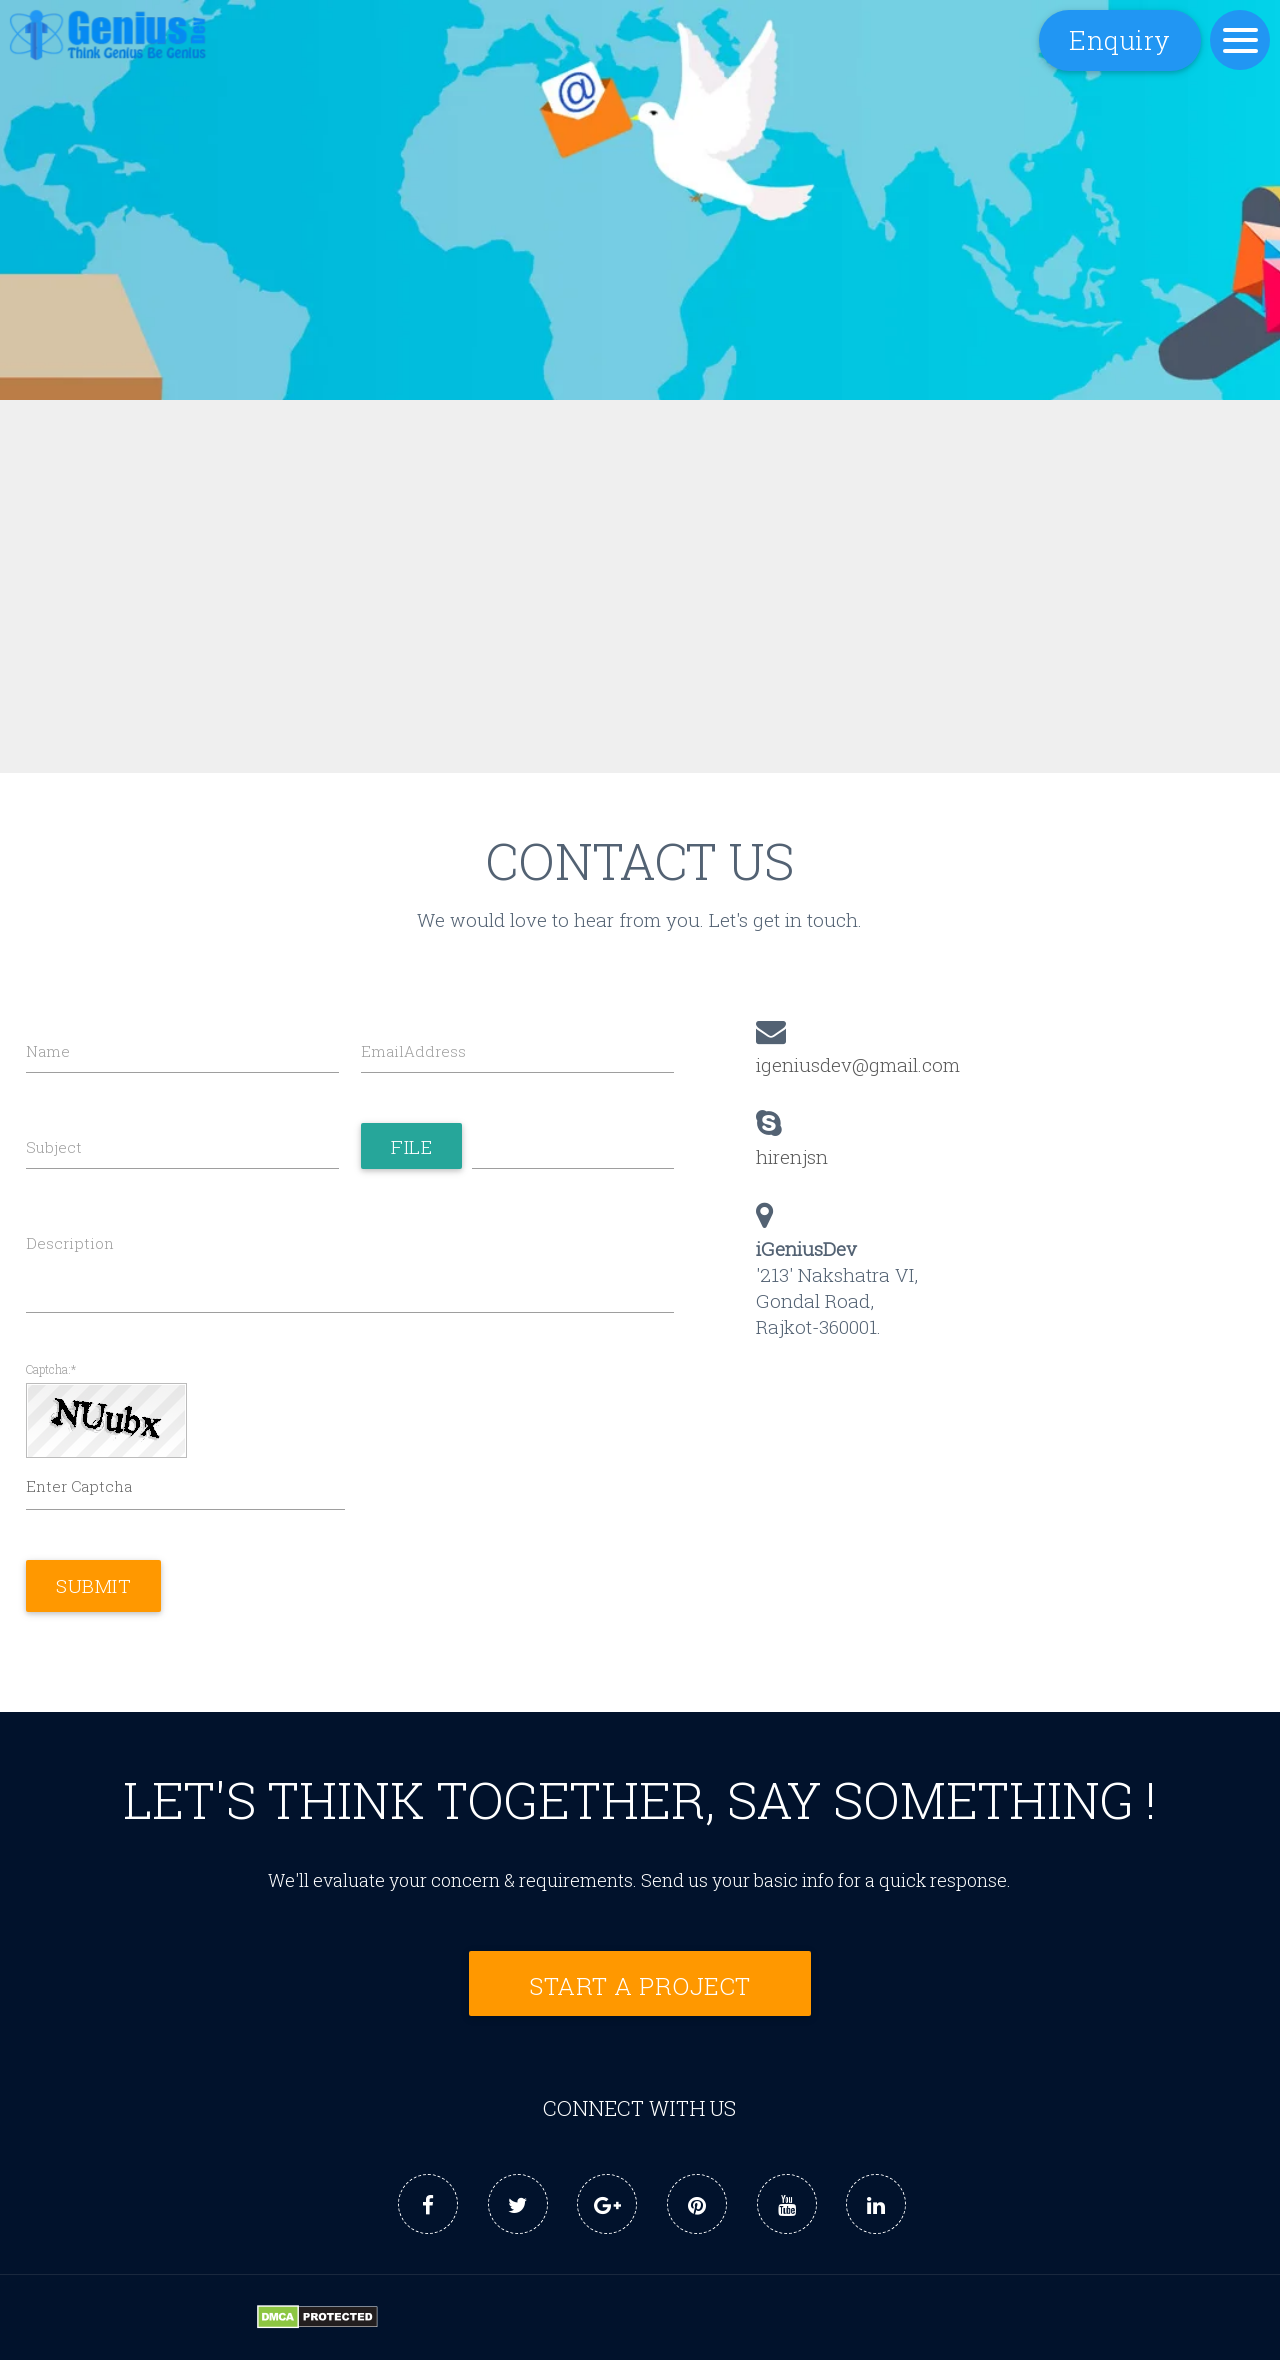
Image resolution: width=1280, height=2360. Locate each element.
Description (70, 1243)
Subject (54, 1147)
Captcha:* (51, 1369)
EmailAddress (413, 1051)
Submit (93, 1586)
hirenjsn (792, 1157)
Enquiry (1120, 40)
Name (48, 1051)
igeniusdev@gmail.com (858, 1065)
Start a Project (640, 1985)
